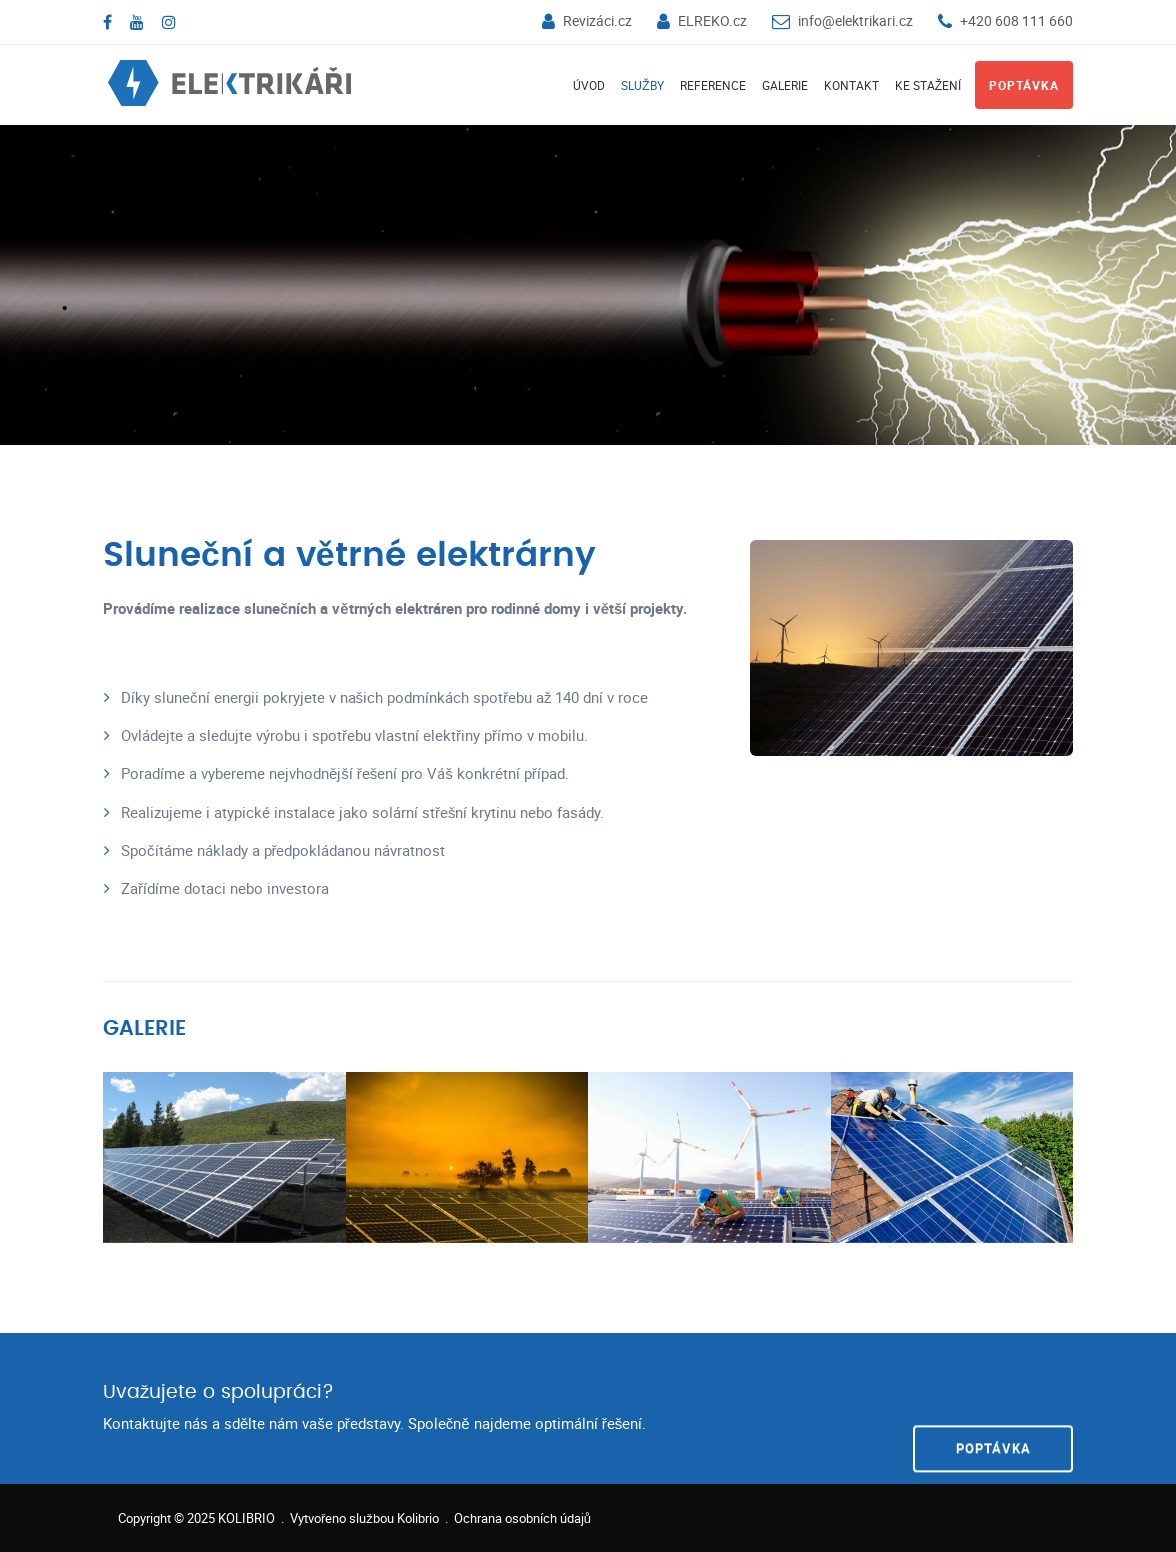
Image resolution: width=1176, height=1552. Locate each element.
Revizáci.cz (597, 20)
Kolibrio (418, 1518)
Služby (642, 85)
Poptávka (1024, 85)
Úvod (589, 85)
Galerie (785, 85)
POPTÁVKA (993, 1407)
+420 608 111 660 (1016, 20)
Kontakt (851, 85)
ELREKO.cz (712, 20)
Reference (713, 85)
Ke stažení (928, 85)
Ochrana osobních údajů (522, 1518)
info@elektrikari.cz (855, 20)
